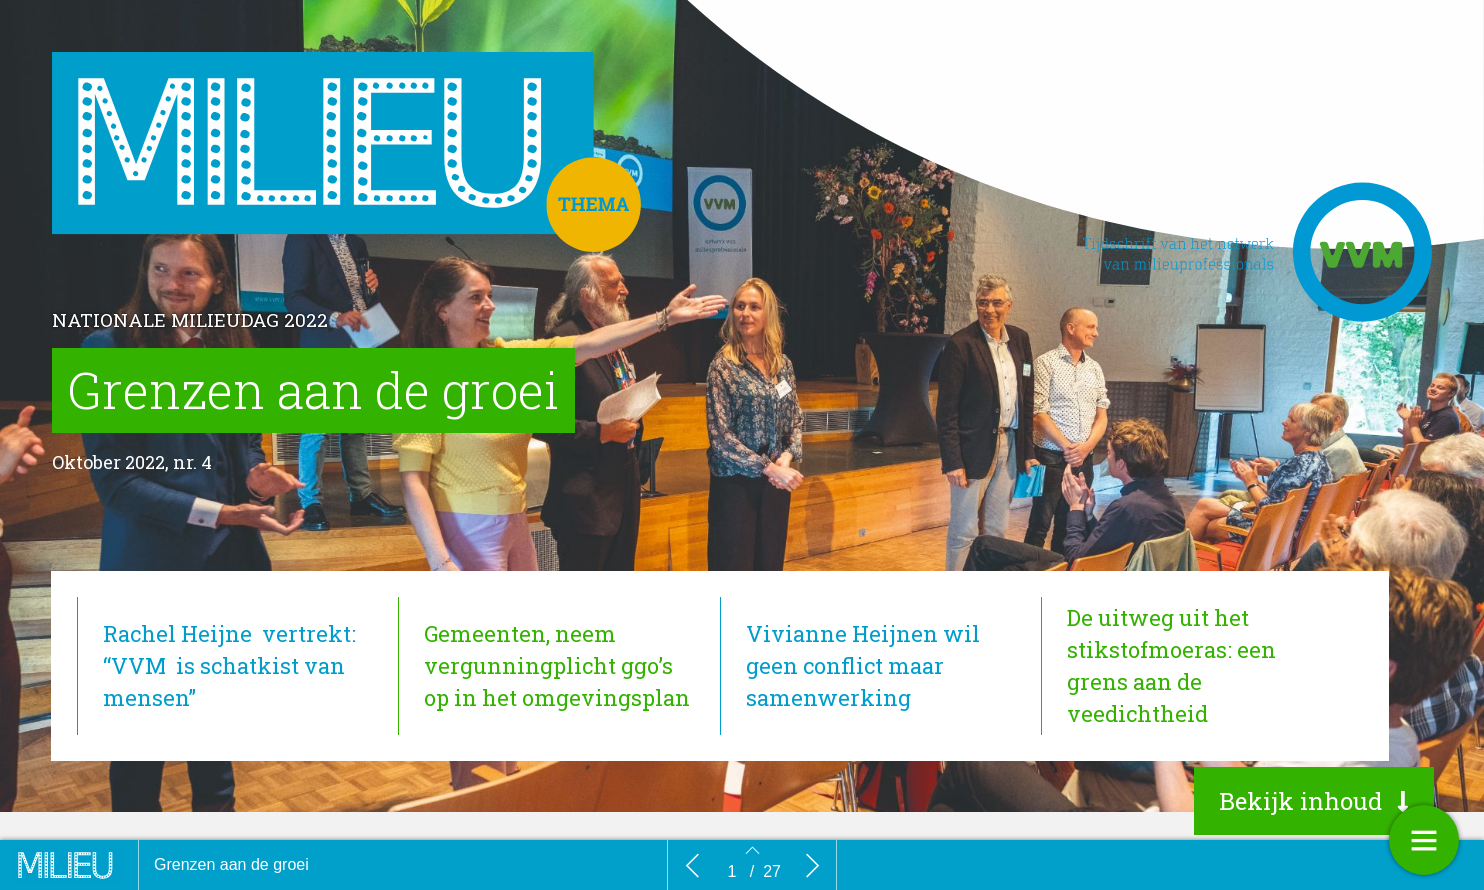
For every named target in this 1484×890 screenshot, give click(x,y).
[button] (1314, 801)
